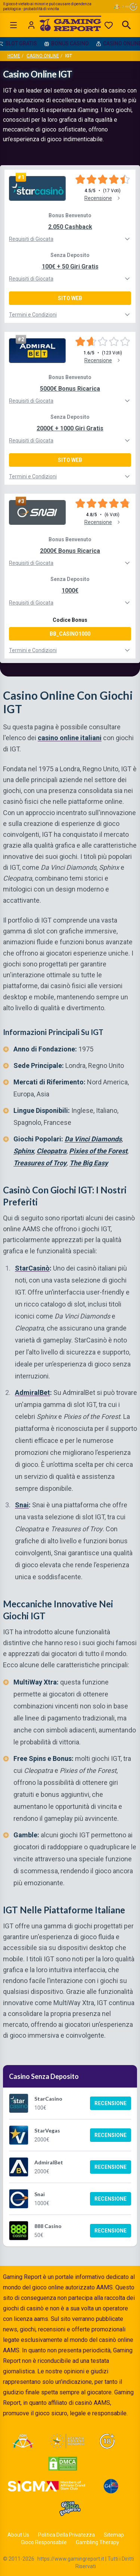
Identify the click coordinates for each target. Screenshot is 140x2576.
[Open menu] (13, 25)
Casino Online (43, 56)
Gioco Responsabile (44, 2542)
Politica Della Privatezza (66, 2535)
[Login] (31, 25)
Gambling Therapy (97, 2542)
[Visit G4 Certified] (111, 2486)
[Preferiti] (108, 25)
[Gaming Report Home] (70, 25)
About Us (18, 2535)
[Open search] (126, 25)
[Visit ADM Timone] (22, 2441)
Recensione (110, 2103)
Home (13, 56)
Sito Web (70, 298)
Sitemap (114, 2535)
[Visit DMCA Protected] (63, 2463)
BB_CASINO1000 (70, 634)
